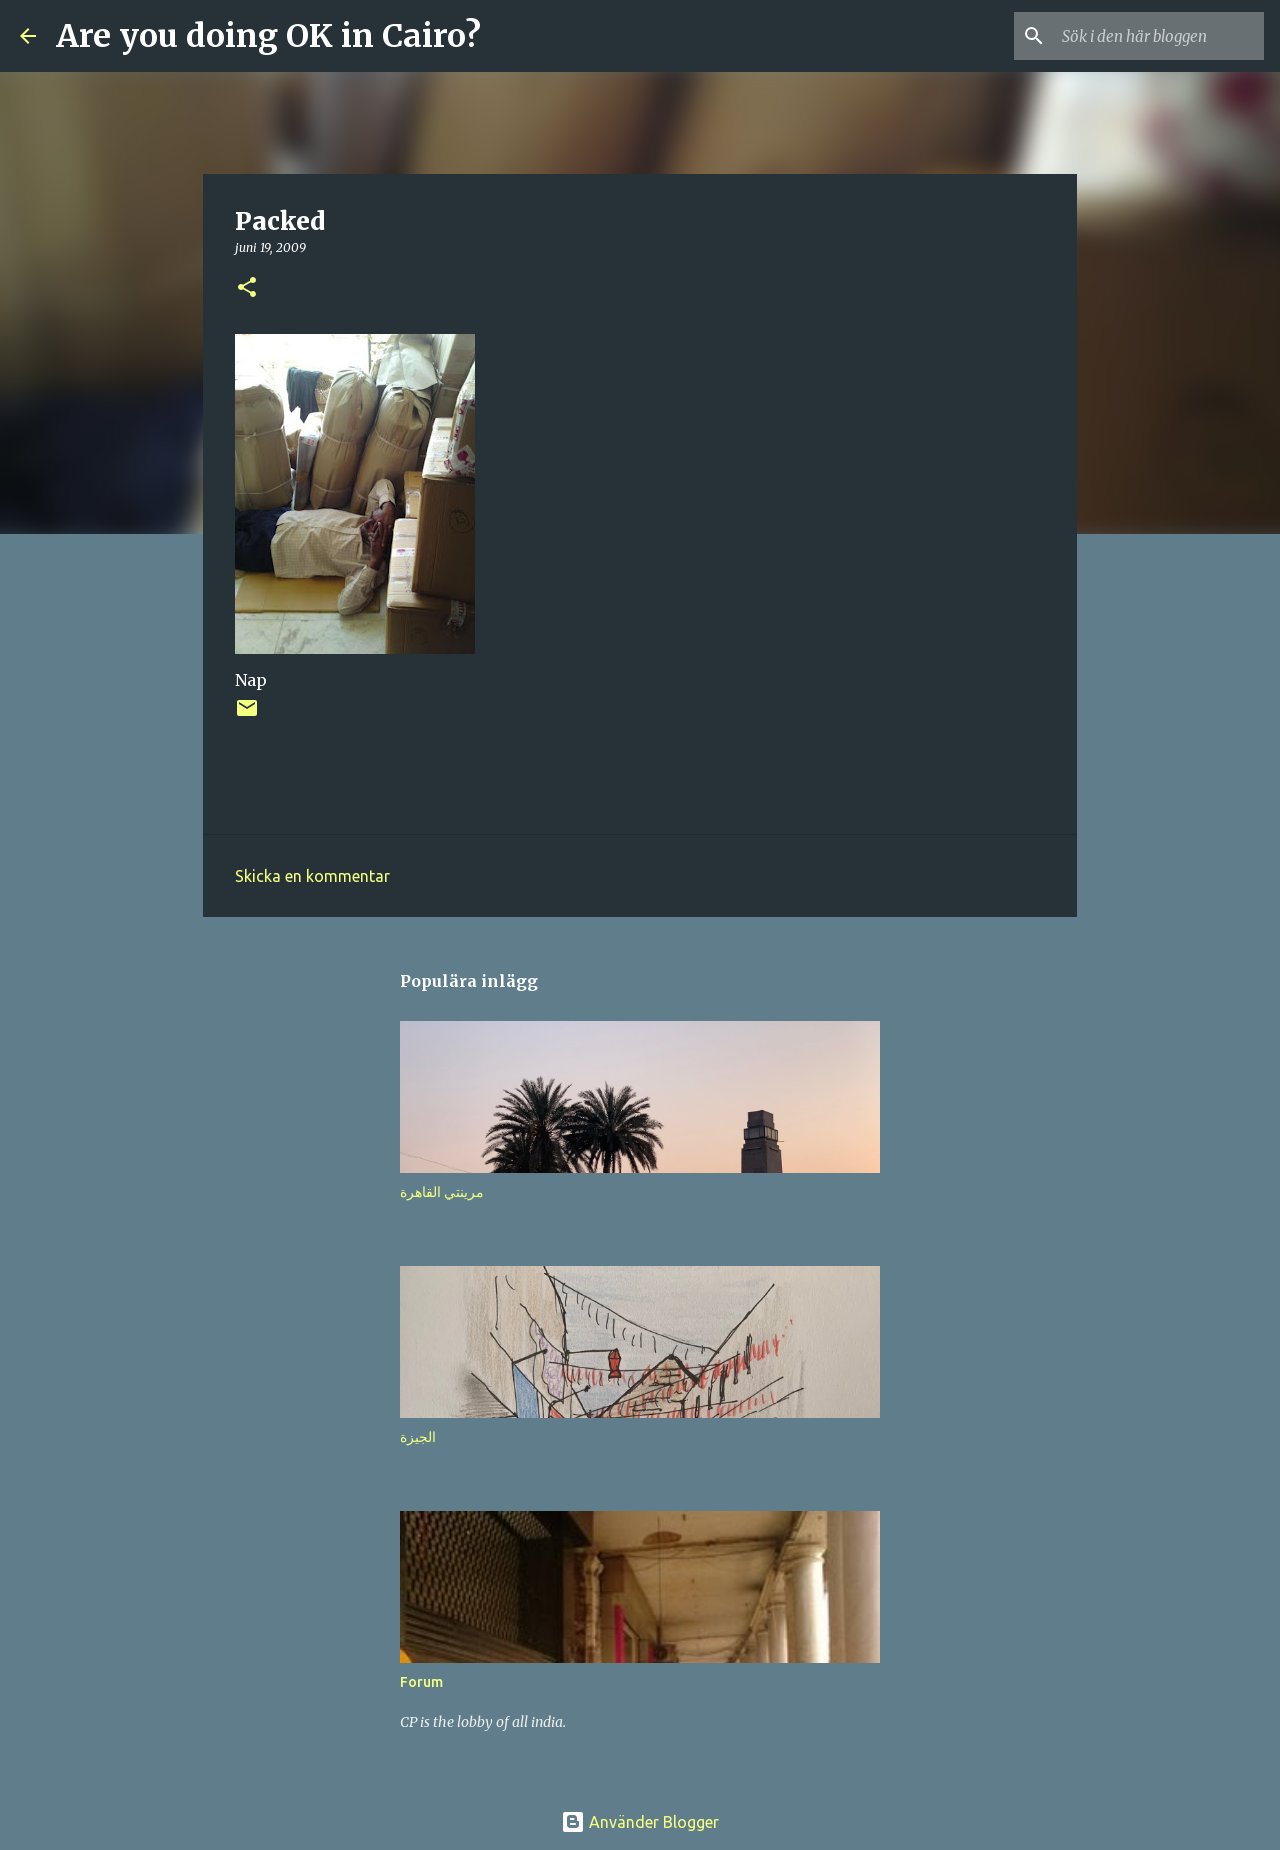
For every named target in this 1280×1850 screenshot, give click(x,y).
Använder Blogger (640, 1822)
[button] (247, 288)
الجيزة (418, 1437)
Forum (421, 1682)
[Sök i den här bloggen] (1159, 36)
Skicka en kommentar (312, 876)
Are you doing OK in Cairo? (268, 36)
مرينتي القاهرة (442, 1192)
